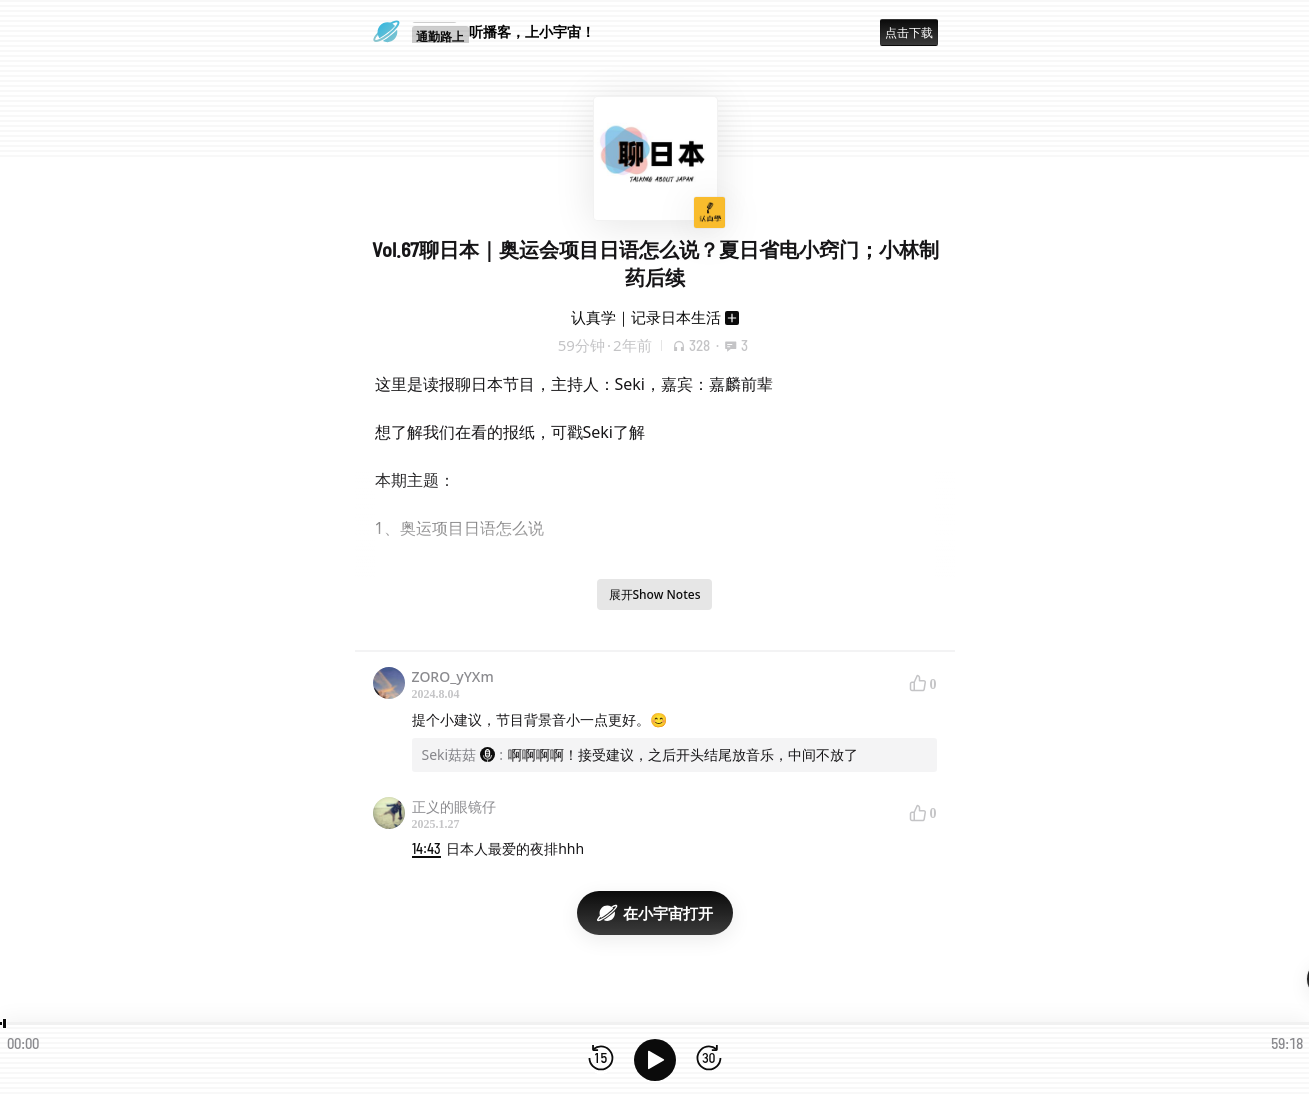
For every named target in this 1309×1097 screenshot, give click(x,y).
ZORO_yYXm (453, 676)
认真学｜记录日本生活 (646, 317)
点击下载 (909, 32)
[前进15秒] (709, 1059)
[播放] (655, 1060)
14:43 (426, 848)
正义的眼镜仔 (454, 806)
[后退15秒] (601, 1059)
